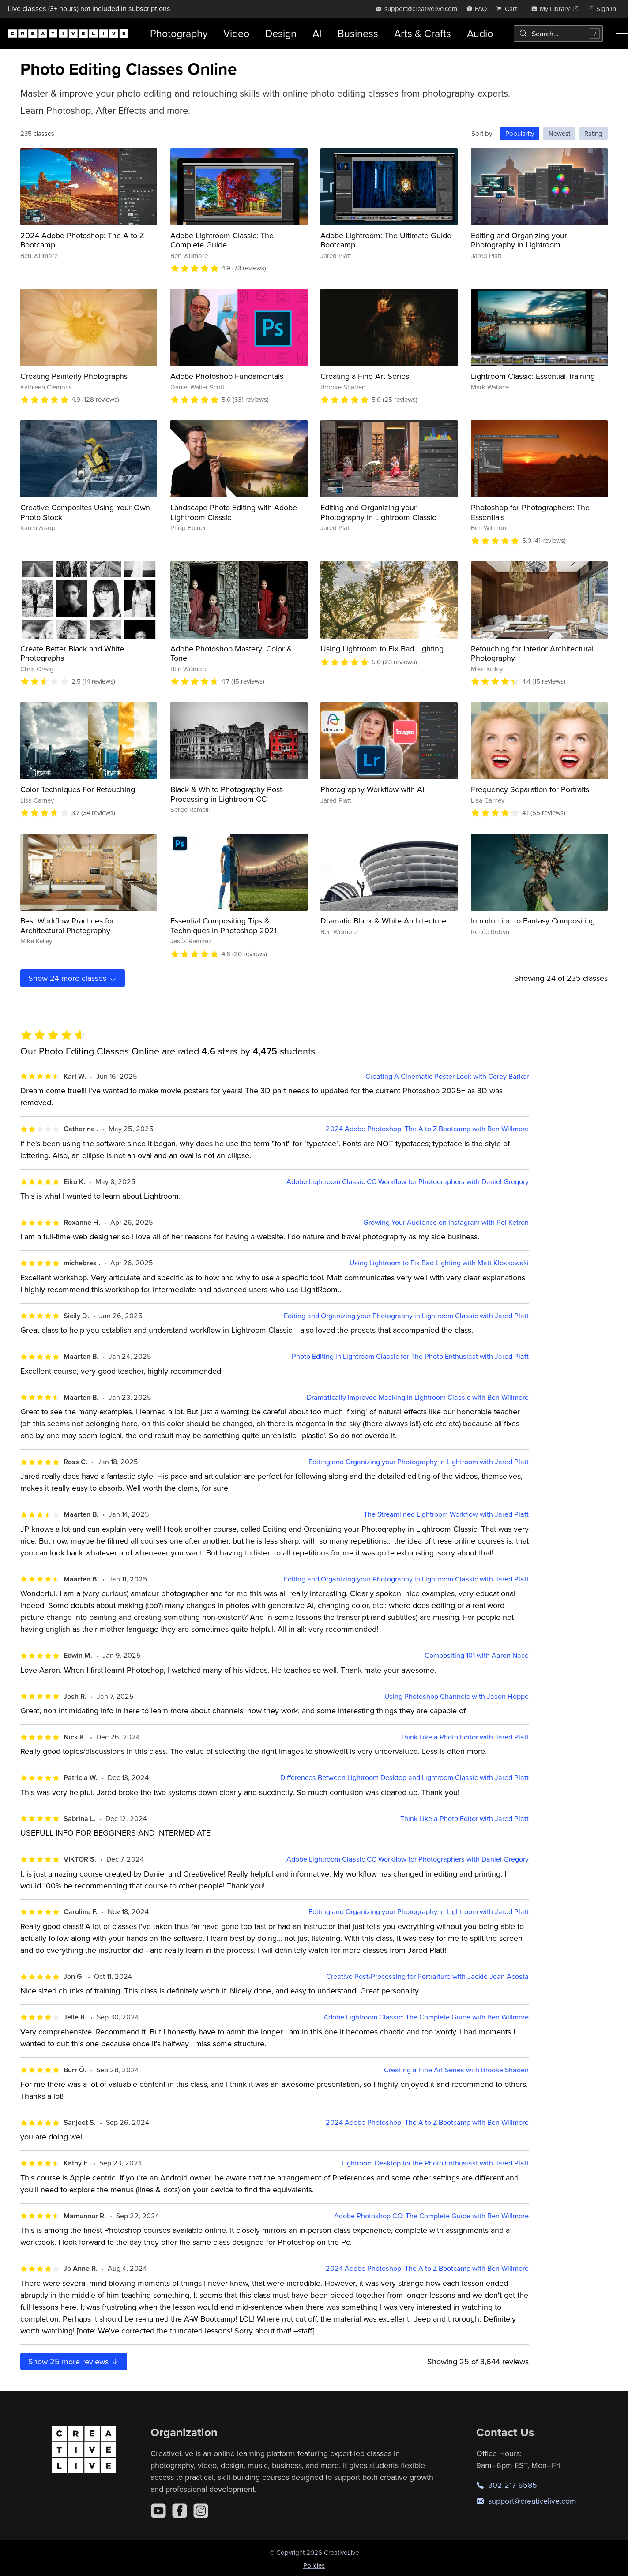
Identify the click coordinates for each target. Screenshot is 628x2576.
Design (281, 33)
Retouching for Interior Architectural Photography (532, 653)
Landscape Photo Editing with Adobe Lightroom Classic (233, 512)
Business (358, 33)
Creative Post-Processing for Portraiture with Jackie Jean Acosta (427, 1976)
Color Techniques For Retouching (77, 789)
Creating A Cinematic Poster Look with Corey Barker (447, 1076)
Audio (480, 33)
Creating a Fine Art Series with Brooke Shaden (456, 2070)
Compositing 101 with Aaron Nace (477, 1655)
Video (236, 33)
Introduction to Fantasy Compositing (533, 920)
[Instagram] (201, 2511)
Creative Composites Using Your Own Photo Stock (85, 512)
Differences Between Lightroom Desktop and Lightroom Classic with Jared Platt (404, 1777)
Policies (314, 2565)
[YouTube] (158, 2511)
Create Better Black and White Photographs (72, 653)
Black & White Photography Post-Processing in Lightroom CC (227, 794)
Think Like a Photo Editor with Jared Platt (464, 1737)
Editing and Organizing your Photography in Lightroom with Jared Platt (418, 1462)
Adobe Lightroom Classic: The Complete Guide (222, 240)
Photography (178, 33)
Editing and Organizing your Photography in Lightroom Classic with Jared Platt (406, 1316)
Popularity (519, 133)
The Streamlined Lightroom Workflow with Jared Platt (446, 1514)
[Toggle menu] (622, 33)
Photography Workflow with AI (372, 789)
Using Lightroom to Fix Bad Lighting (382, 648)
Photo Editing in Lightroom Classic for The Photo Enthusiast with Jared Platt (410, 1356)
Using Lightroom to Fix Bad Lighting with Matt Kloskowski (439, 1263)
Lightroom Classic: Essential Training (533, 375)
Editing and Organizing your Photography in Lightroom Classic (378, 512)
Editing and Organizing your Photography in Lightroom (519, 240)
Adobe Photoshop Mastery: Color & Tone (231, 653)
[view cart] (509, 9)
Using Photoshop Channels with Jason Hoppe (456, 1696)
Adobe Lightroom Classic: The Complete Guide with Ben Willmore (426, 2017)
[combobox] (558, 33)
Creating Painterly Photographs (74, 375)
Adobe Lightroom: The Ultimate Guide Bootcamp (385, 240)
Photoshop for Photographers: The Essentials (530, 512)
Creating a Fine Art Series (364, 375)
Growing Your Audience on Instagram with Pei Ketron (446, 1222)
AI (317, 33)
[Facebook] (180, 2511)
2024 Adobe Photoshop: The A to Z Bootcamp (82, 240)
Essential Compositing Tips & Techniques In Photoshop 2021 (223, 925)
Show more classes (72, 977)
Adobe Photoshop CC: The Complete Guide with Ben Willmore (431, 2216)
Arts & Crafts (422, 33)
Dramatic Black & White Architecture (383, 920)
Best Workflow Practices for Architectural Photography (67, 925)
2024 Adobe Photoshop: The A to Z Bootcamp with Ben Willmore (427, 1129)
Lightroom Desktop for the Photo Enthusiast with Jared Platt (435, 2163)
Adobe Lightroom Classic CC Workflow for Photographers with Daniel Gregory (407, 1182)
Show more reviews (74, 2361)
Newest (559, 133)
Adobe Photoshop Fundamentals (226, 375)
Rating (593, 133)
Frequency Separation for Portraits (530, 789)
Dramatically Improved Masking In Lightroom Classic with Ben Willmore (418, 1397)
